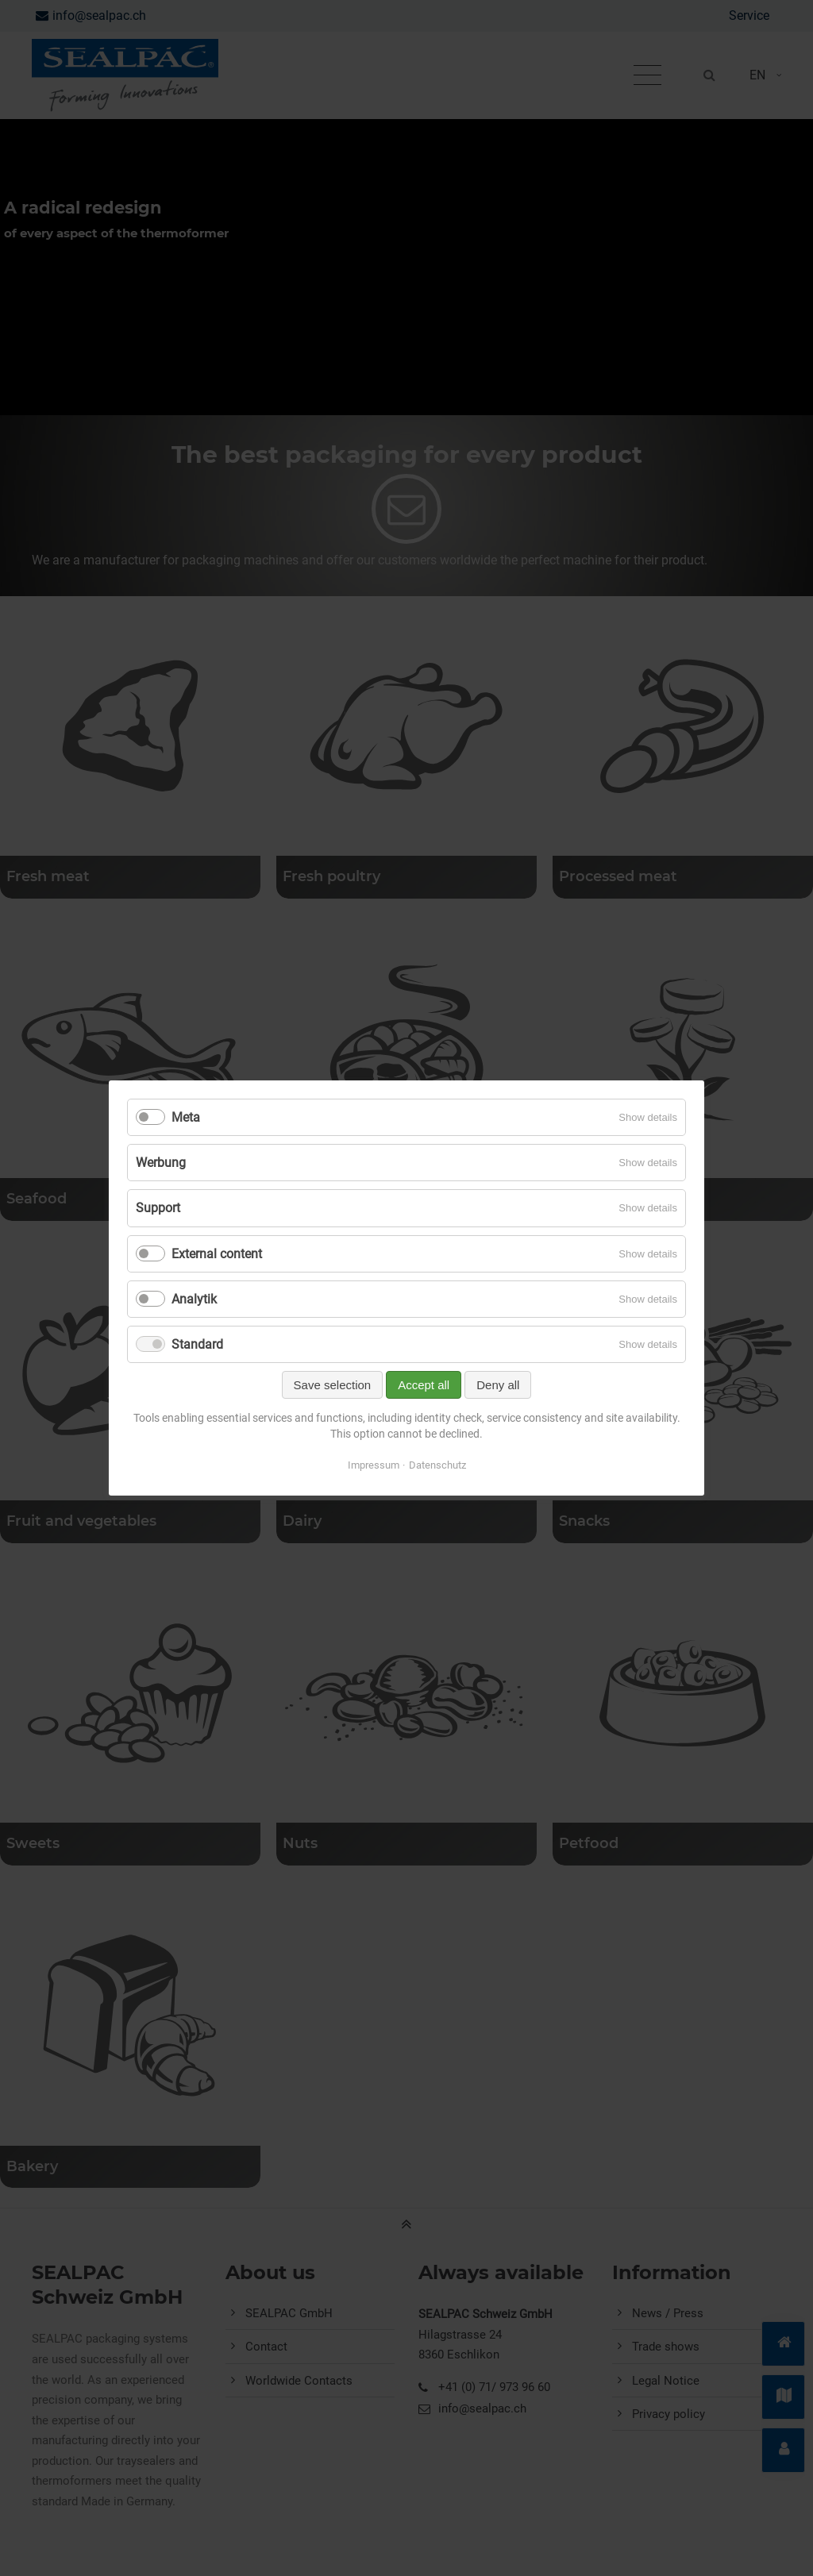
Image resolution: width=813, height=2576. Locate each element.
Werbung (161, 1162)
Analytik (194, 1299)
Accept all (423, 1385)
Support (158, 1207)
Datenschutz (437, 1465)
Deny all (497, 1385)
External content (216, 1253)
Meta (185, 1117)
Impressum (373, 1465)
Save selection (333, 1385)
